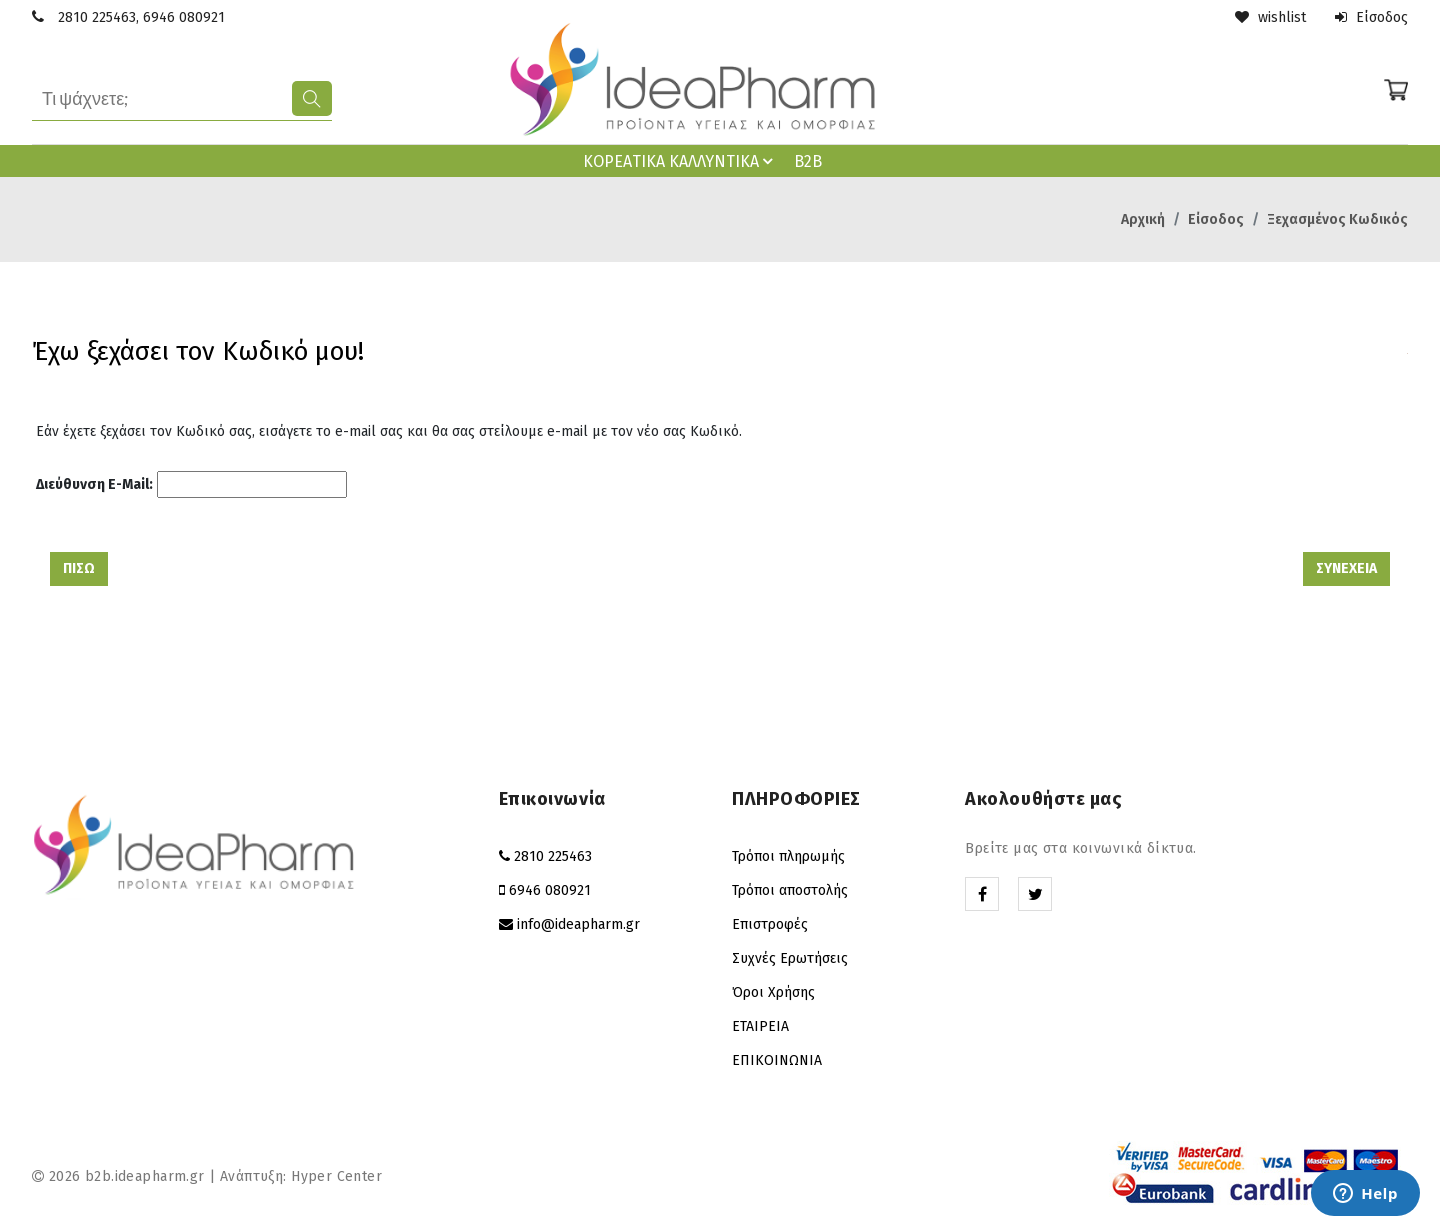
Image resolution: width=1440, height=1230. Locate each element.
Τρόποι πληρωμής (788, 856)
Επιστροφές (770, 924)
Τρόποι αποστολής (790, 890)
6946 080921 (184, 17)
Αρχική (1143, 219)
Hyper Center (336, 1176)
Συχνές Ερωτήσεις (790, 958)
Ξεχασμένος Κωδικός (1337, 219)
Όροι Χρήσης (773, 992)
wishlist (1270, 17)
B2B (808, 161)
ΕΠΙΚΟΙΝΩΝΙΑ (777, 1060)
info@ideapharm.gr (578, 924)
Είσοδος (1371, 17)
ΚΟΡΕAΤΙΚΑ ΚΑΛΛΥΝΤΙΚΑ (681, 161)
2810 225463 (97, 17)
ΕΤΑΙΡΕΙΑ (760, 1026)
